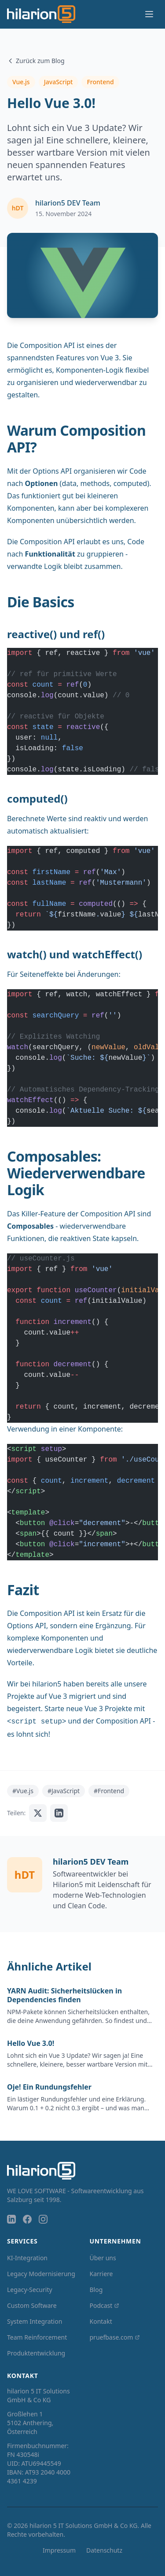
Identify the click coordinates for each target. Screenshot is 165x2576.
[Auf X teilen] (38, 1813)
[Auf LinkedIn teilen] (59, 1813)
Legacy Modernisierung (41, 2273)
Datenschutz (104, 2550)
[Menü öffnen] (149, 14)
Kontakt (101, 2321)
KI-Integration (27, 2258)
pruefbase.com (115, 2337)
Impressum (59, 2550)
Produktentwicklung (36, 2353)
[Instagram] (43, 2219)
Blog (96, 2289)
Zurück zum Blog (36, 60)
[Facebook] (27, 2219)
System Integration (34, 2321)
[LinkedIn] (11, 2219)
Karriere (101, 2273)
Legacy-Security (29, 2289)
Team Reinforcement (37, 2337)
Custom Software (32, 2305)
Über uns (103, 2258)
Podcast (105, 2305)
